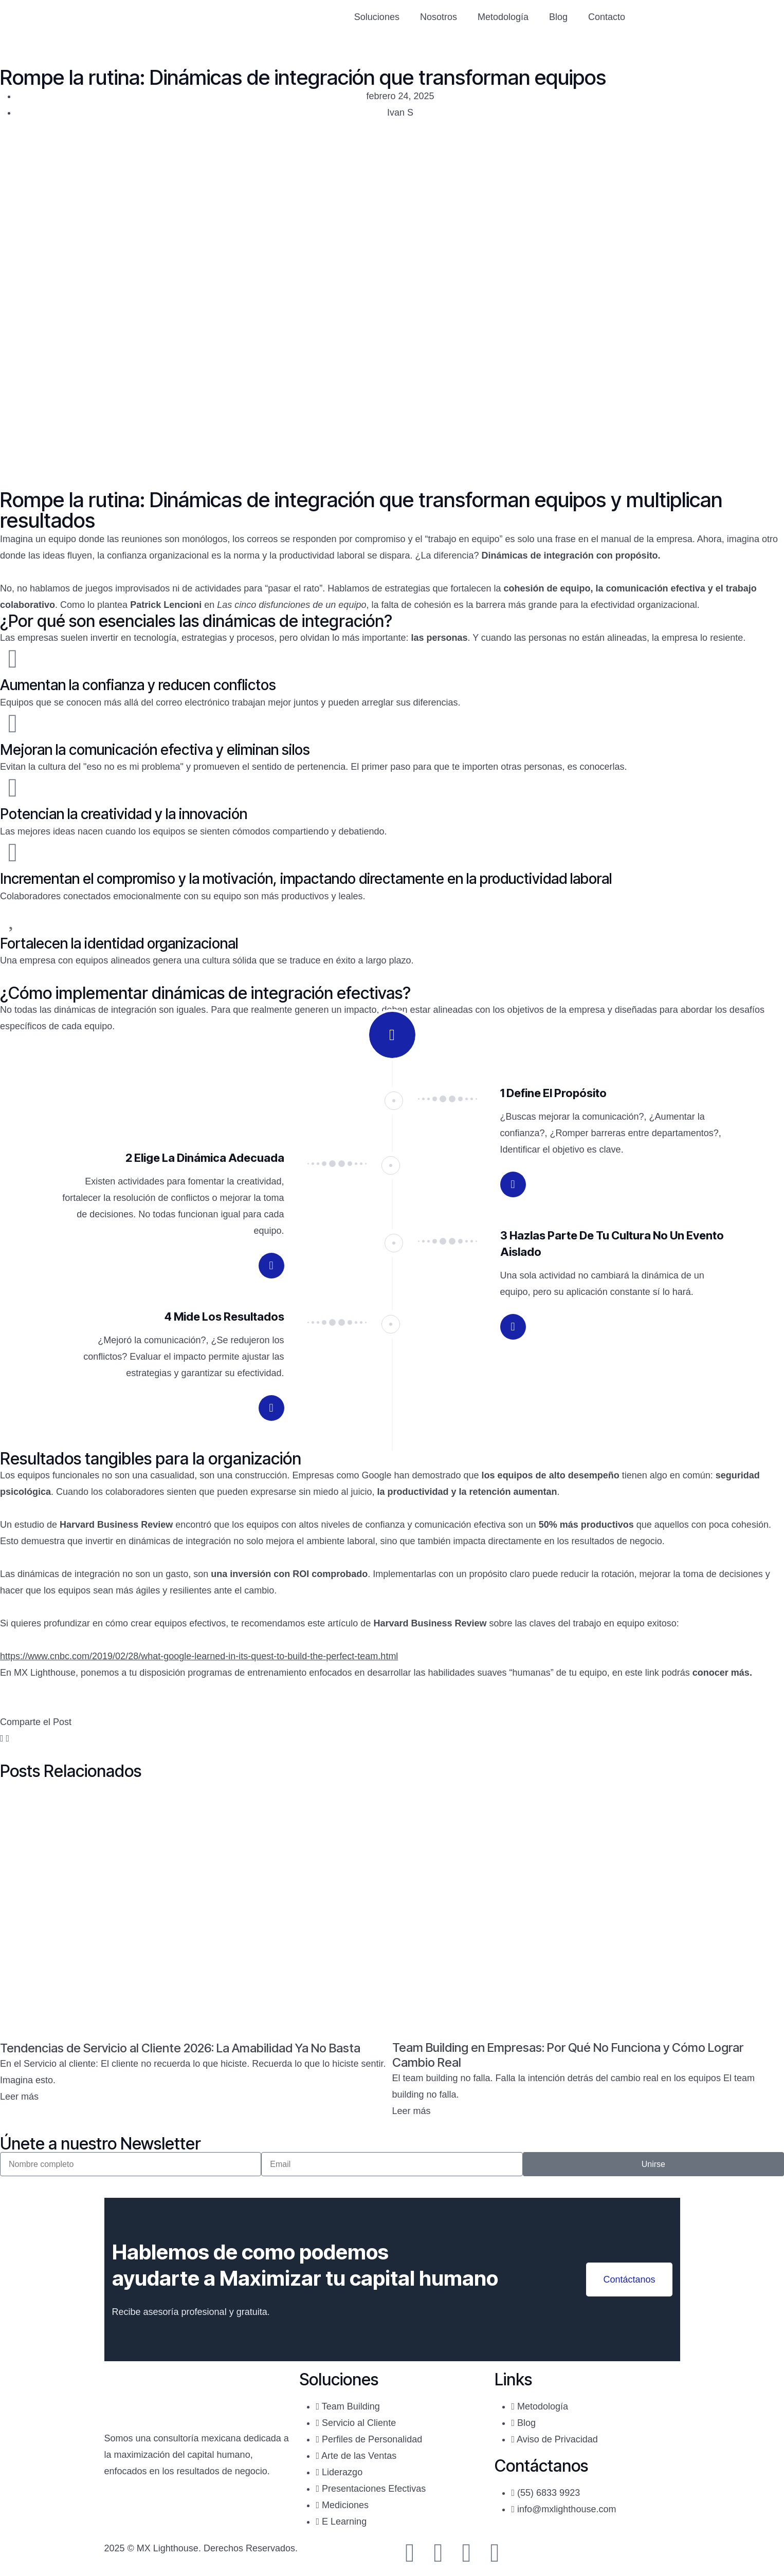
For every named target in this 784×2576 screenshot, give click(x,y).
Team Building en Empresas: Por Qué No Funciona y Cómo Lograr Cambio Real (568, 2055)
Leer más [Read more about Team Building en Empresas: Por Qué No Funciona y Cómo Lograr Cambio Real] (411, 2111)
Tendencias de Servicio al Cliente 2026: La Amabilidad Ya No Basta (181, 2048)
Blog (558, 17)
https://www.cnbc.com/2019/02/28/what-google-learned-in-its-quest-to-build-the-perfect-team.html (199, 1656)
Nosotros (438, 17)
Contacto (606, 17)
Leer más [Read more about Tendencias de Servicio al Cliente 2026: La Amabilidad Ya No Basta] (19, 2096)
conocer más (721, 1672)
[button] (2, 1738)
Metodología (503, 17)
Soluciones (376, 17)
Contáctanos (629, 2279)
